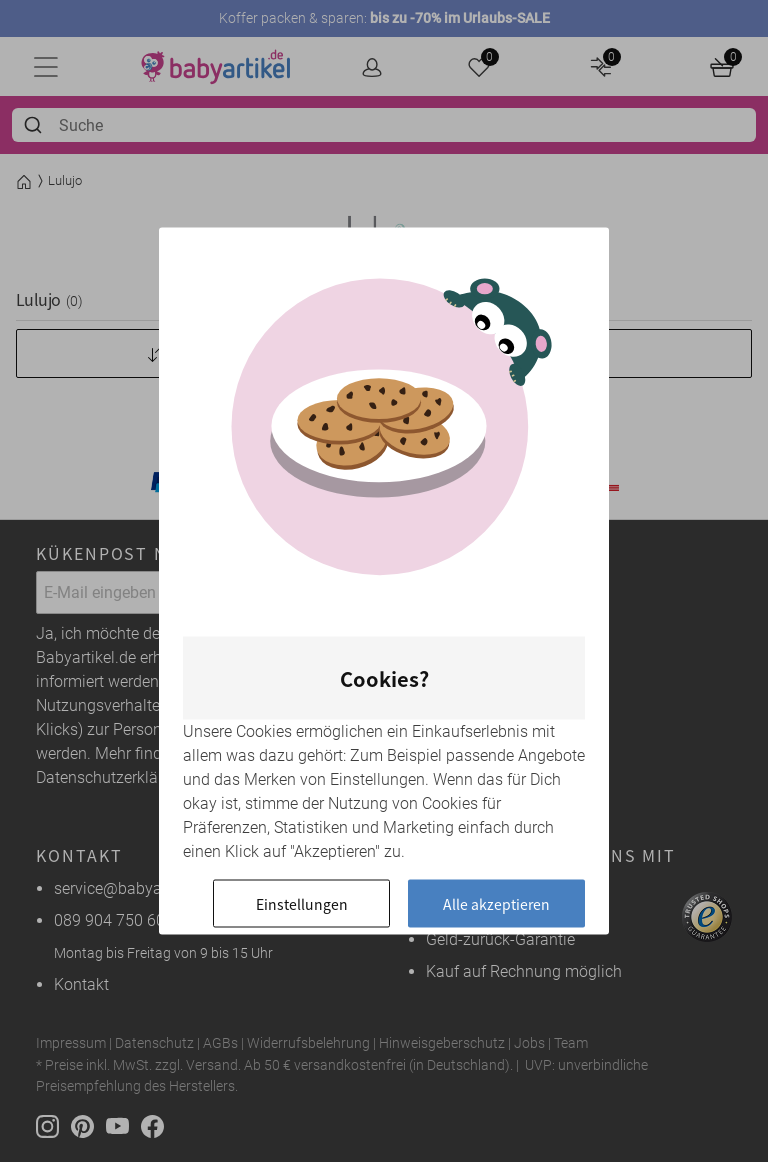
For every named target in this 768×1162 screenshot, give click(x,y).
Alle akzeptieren (496, 904)
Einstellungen (302, 904)
